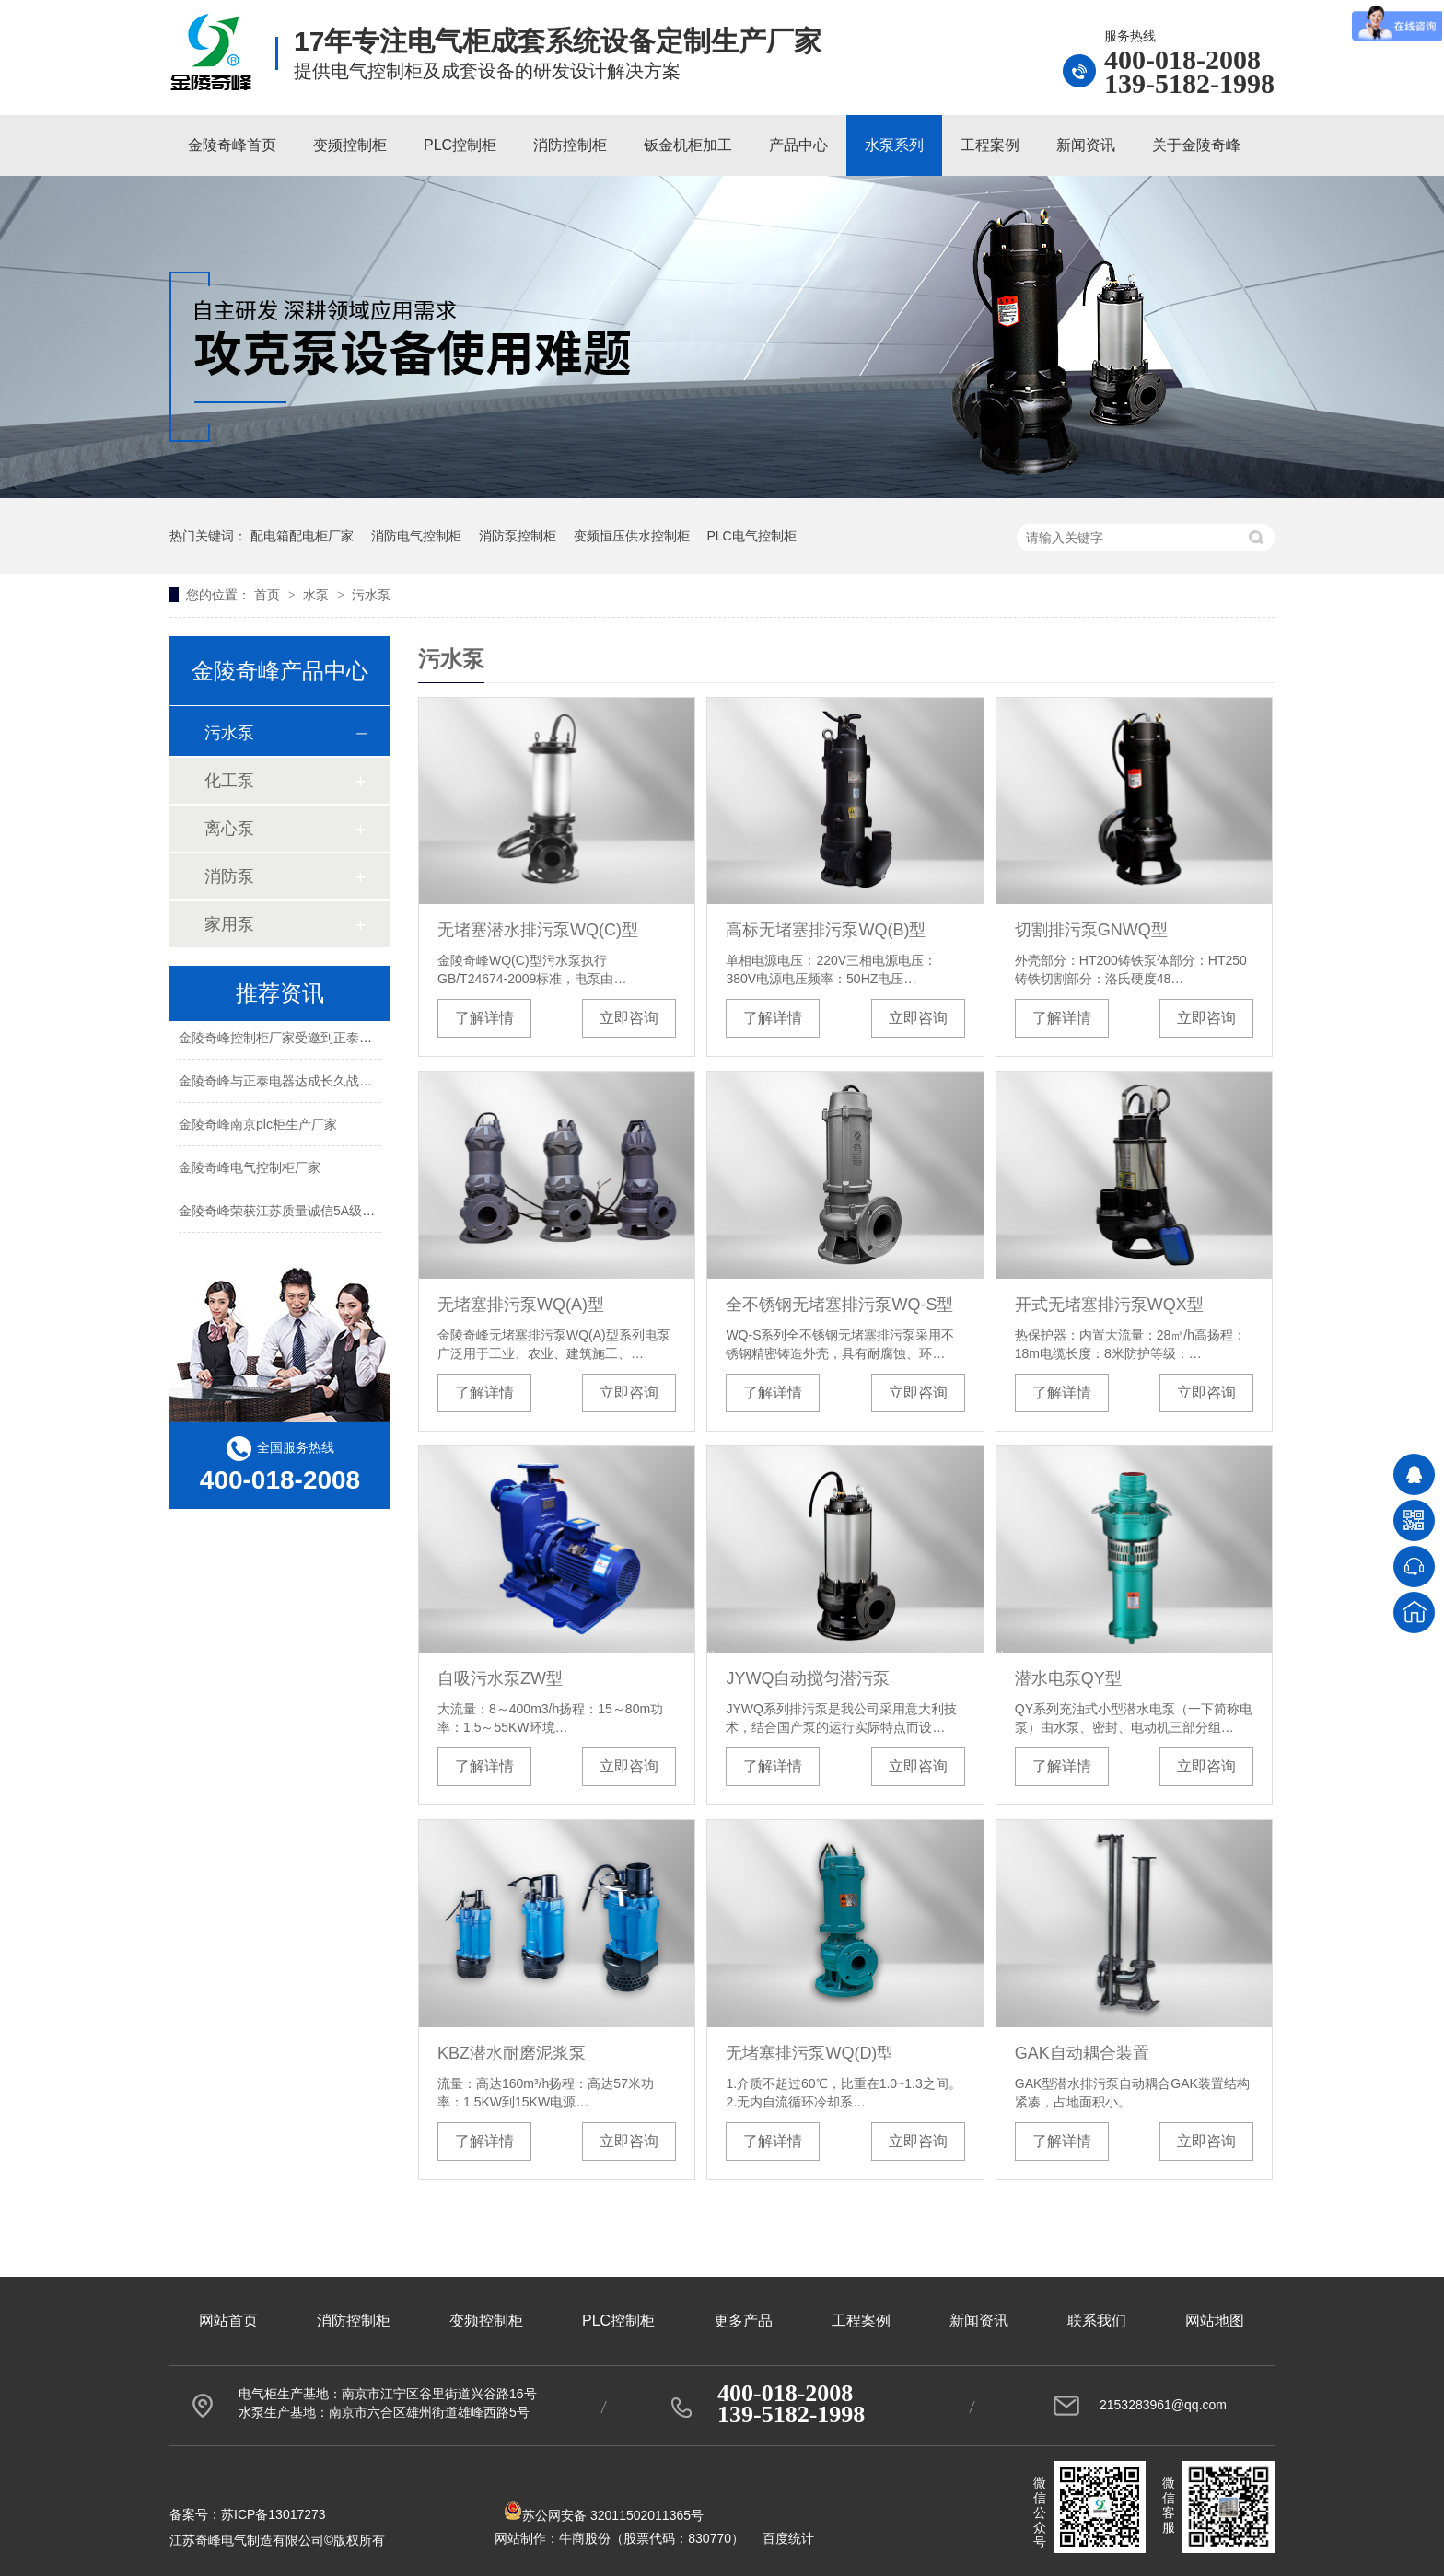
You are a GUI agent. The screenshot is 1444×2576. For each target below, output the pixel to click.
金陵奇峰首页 (232, 145)
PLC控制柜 (460, 145)
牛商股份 (585, 2538)
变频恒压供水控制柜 (632, 535)
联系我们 (1096, 2320)
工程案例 (990, 145)
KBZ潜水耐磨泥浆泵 (511, 2053)
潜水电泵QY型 (1068, 1678)
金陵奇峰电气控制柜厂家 (249, 1169)
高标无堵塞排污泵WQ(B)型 (826, 930)
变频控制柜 (350, 145)
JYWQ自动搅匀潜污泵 (808, 1678)
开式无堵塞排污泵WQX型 (1109, 1304)
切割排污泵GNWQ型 (1091, 930)
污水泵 (371, 594)
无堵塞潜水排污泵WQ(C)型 (537, 930)
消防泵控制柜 (517, 535)
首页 (269, 594)
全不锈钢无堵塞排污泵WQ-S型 (839, 1304)
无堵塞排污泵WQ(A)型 (520, 1304)
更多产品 (743, 2320)
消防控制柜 (570, 145)
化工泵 (229, 781)
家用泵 (229, 924)
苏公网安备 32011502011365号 (604, 2515)
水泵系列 (894, 145)
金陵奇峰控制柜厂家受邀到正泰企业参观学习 (308, 1039)
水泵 (317, 594)
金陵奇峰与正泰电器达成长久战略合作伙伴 (301, 1082)
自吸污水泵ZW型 (500, 1678)
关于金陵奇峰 (1196, 145)
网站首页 (228, 2320)
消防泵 (229, 876)
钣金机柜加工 (688, 145)
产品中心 (798, 145)
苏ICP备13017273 (273, 2514)
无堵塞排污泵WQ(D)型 (809, 2053)
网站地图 (1214, 2320)
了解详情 (484, 1018)
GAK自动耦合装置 (1082, 2053)
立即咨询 (629, 1018)
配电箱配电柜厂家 (302, 535)
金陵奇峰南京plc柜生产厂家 (258, 1126)
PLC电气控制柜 (751, 535)
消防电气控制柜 (416, 535)
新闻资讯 (1085, 145)
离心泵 (229, 828)
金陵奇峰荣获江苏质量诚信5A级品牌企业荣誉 (309, 1212)
